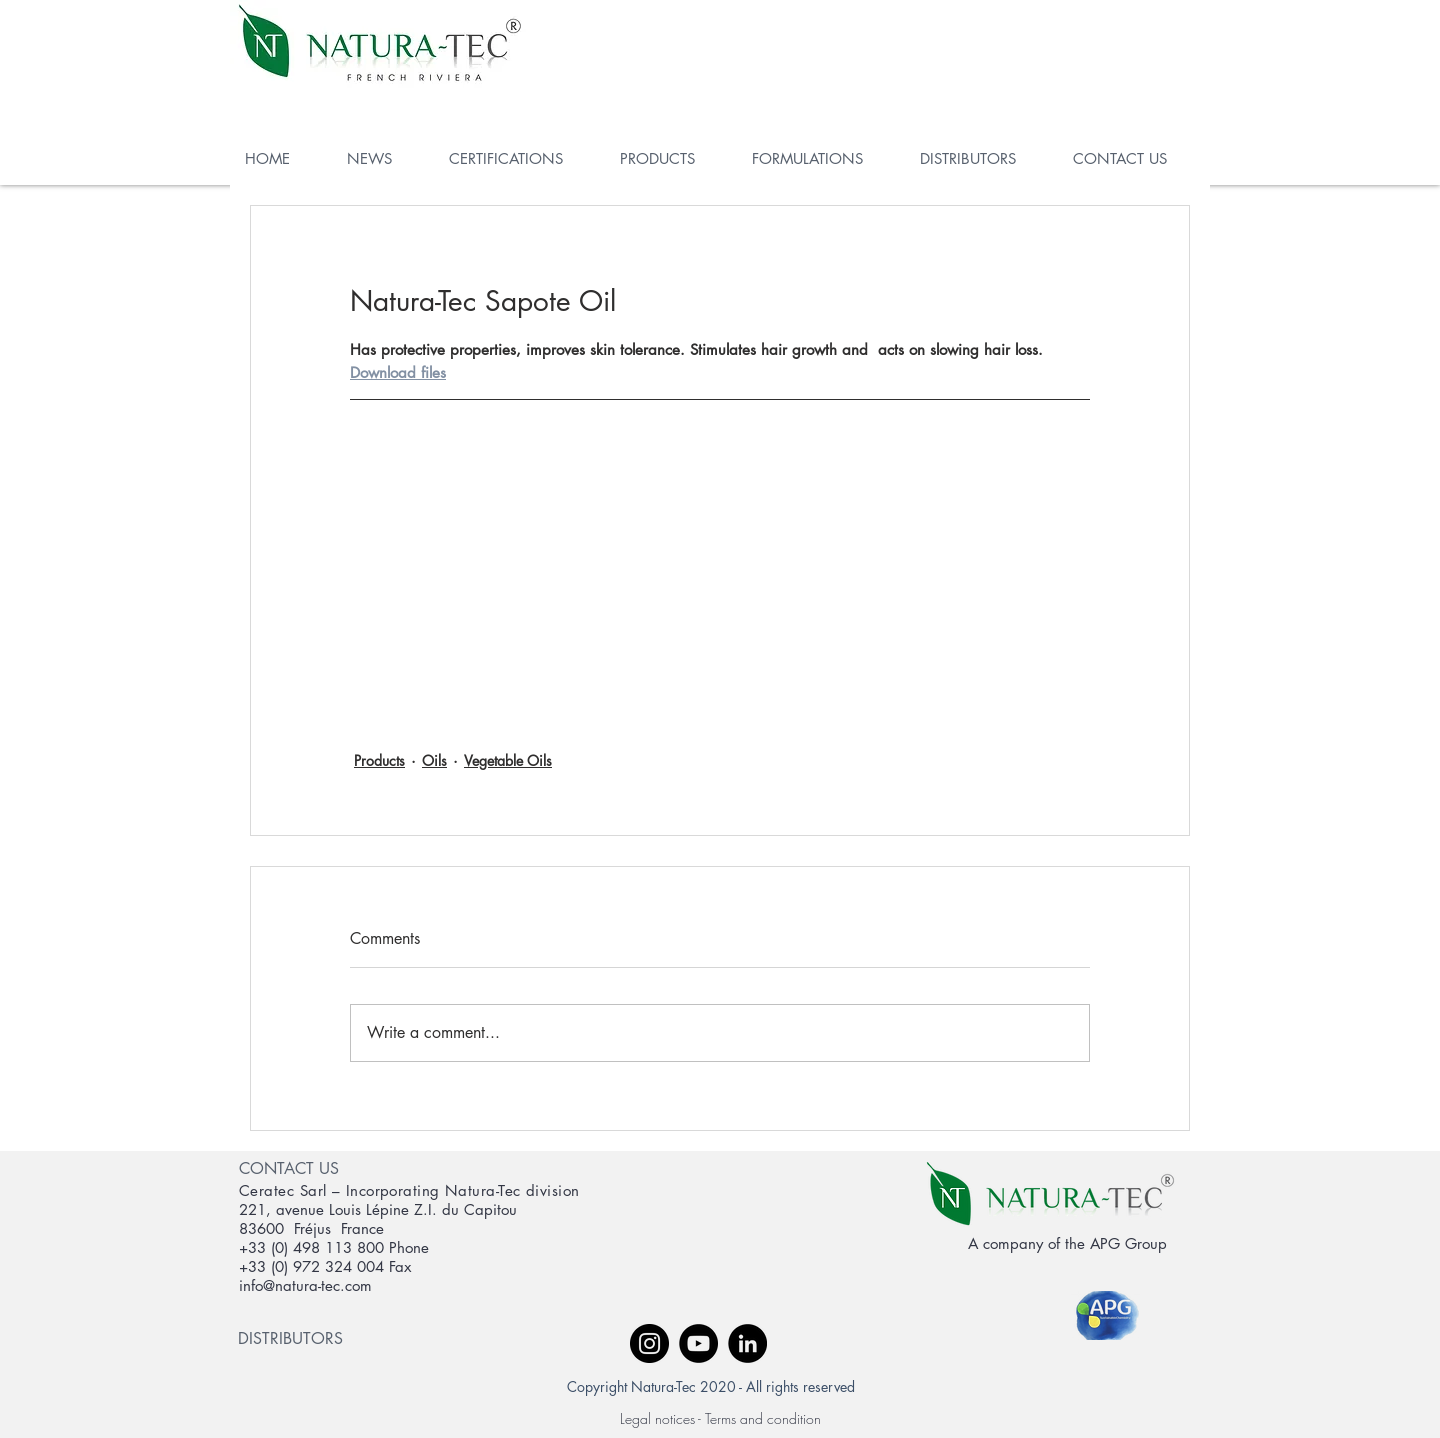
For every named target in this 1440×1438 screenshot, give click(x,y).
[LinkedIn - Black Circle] (747, 1343)
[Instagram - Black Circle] (649, 1343)
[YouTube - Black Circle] (698, 1343)
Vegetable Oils (508, 760)
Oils (434, 760)
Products (379, 760)
